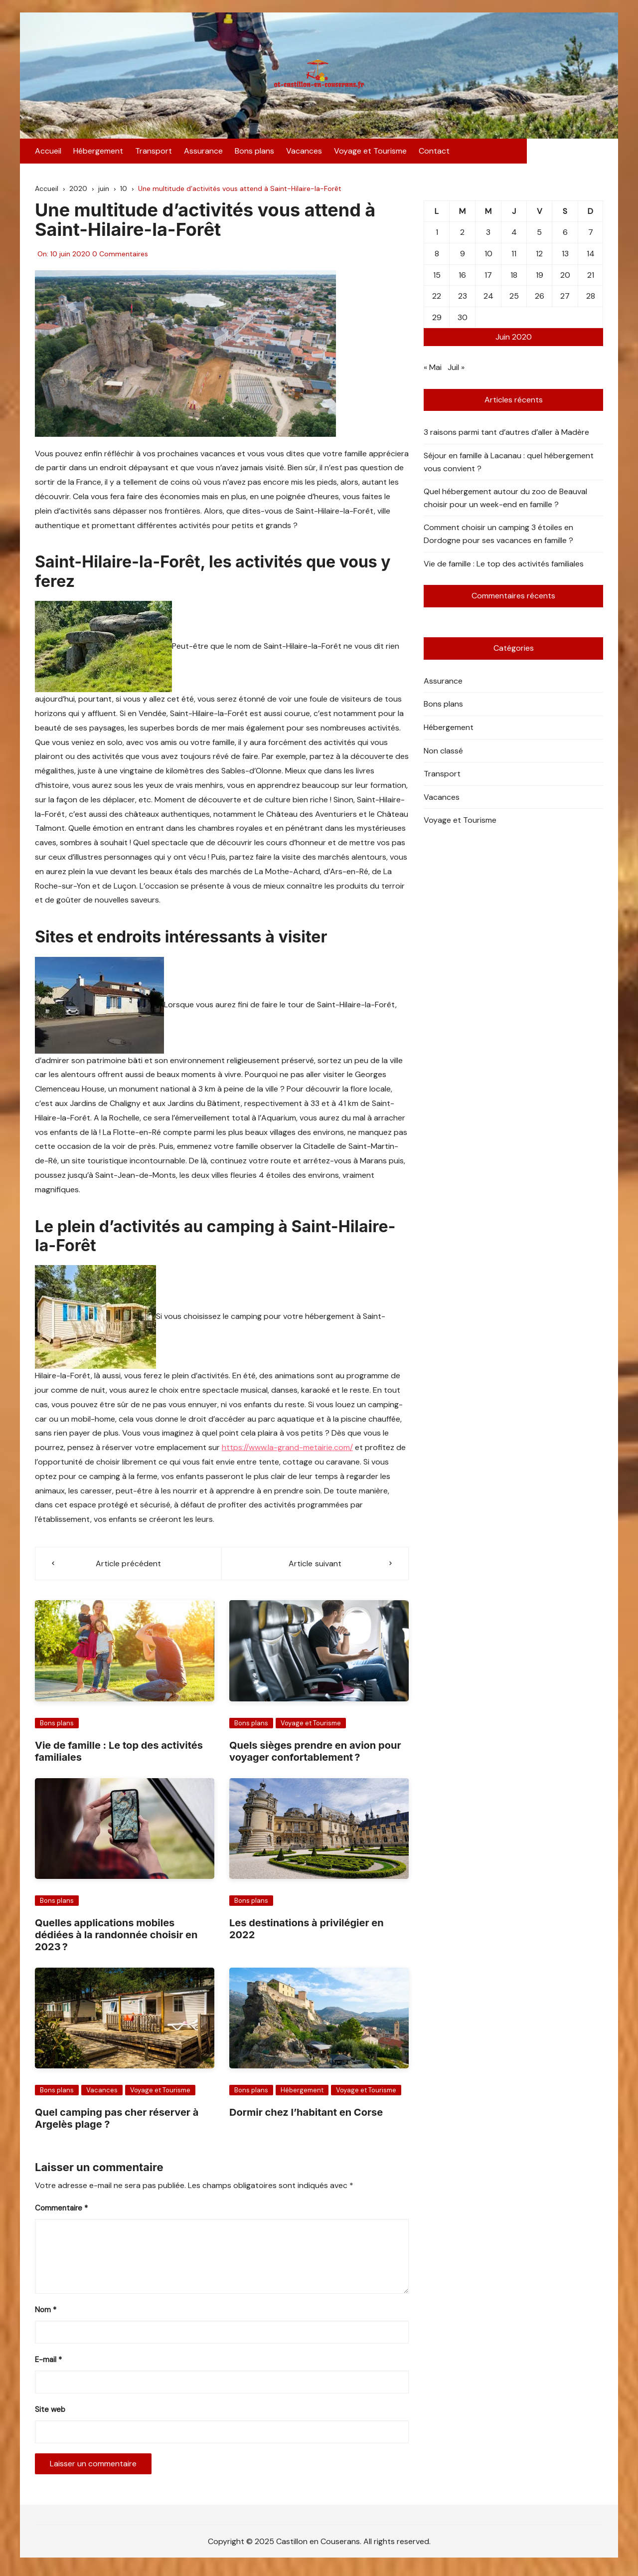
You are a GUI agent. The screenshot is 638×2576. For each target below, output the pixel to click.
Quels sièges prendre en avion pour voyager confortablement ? (315, 1754)
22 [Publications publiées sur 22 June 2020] (436, 299)
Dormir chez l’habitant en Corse (306, 2115)
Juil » (456, 370)
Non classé (443, 753)
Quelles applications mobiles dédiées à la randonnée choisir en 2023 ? (116, 1938)
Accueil (48, 153)
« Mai (433, 370)
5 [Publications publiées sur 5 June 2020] (539, 235)
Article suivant (315, 1566)
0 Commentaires (120, 256)
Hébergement (98, 153)
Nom (45, 2313)
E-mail (48, 2363)
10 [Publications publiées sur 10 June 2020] (488, 256)
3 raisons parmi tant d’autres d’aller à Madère (506, 435)
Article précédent (128, 1566)
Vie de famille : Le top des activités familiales (504, 566)
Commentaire (61, 2211)
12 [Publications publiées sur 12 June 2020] (539, 256)
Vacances (304, 153)
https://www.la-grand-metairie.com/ (287, 1450)
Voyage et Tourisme (370, 153)
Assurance (203, 153)
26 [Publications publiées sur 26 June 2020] (539, 299)
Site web (50, 2412)
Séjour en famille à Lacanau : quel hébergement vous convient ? (509, 465)
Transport (153, 153)
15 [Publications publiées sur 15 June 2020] (437, 278)
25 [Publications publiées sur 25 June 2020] (514, 299)
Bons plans (254, 153)
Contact (434, 153)
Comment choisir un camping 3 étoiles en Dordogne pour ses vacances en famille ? (498, 537)
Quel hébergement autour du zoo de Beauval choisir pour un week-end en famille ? (505, 501)
